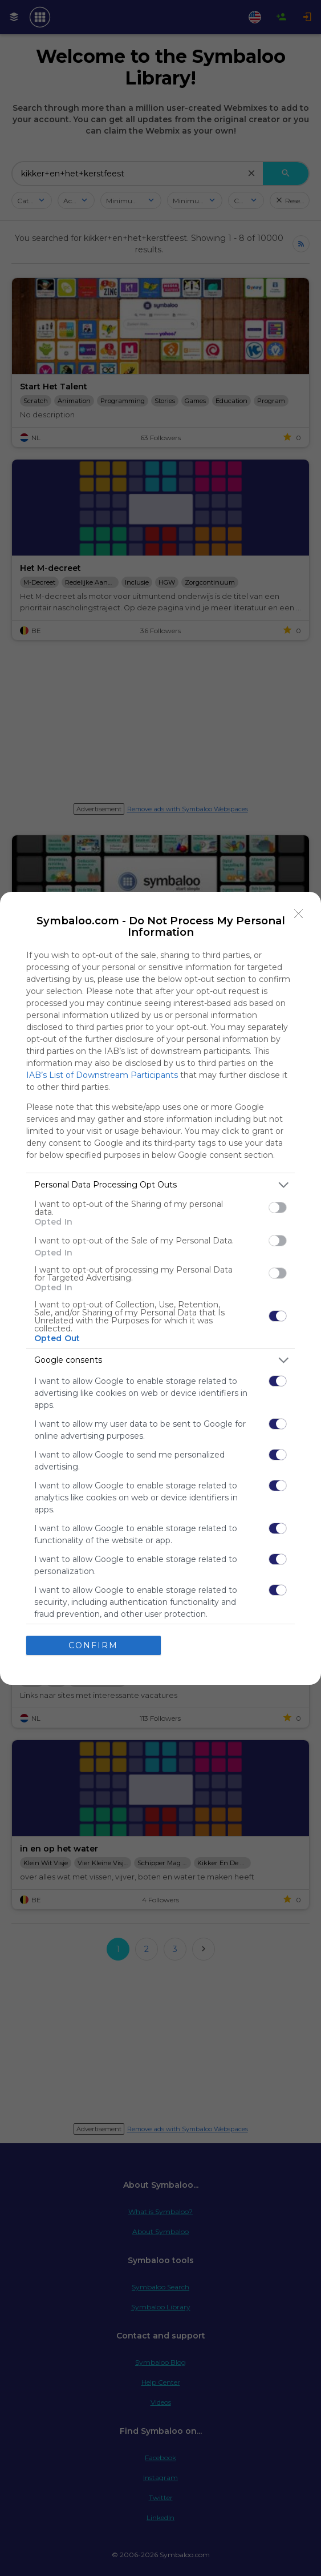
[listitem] (160, 1185)
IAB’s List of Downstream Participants (102, 1075)
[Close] (299, 914)
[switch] (278, 1207)
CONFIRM (93, 1645)
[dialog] (160, 1288)
